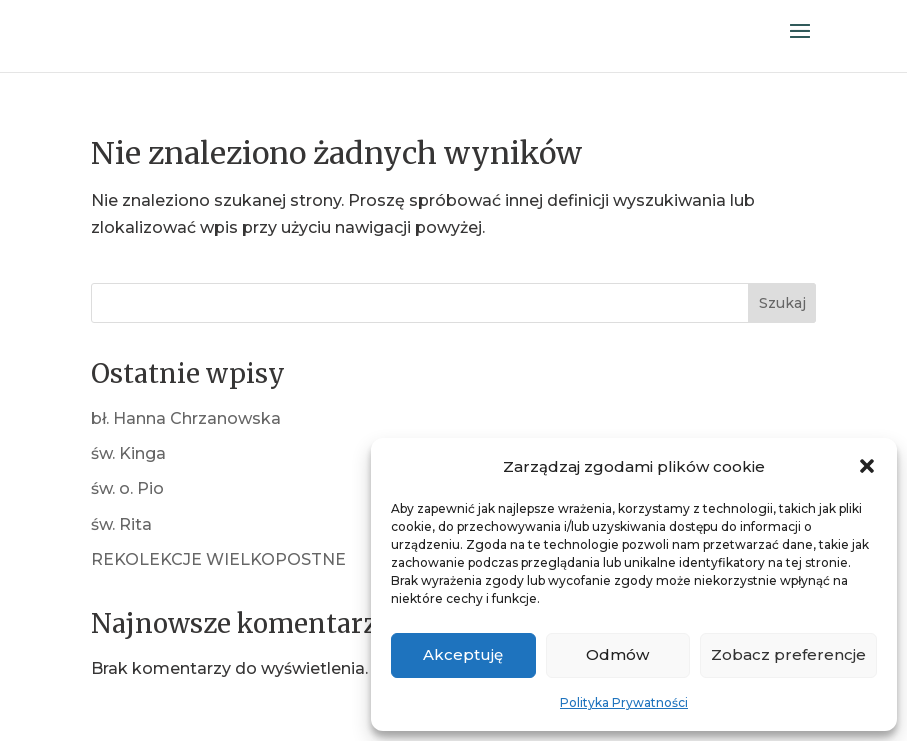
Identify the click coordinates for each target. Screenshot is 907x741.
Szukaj (782, 303)
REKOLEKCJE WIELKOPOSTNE (218, 559)
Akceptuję (463, 654)
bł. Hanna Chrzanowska (186, 418)
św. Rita (121, 524)
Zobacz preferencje (788, 654)
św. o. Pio (127, 488)
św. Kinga (128, 453)
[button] (867, 466)
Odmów (617, 654)
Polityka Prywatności (624, 702)
